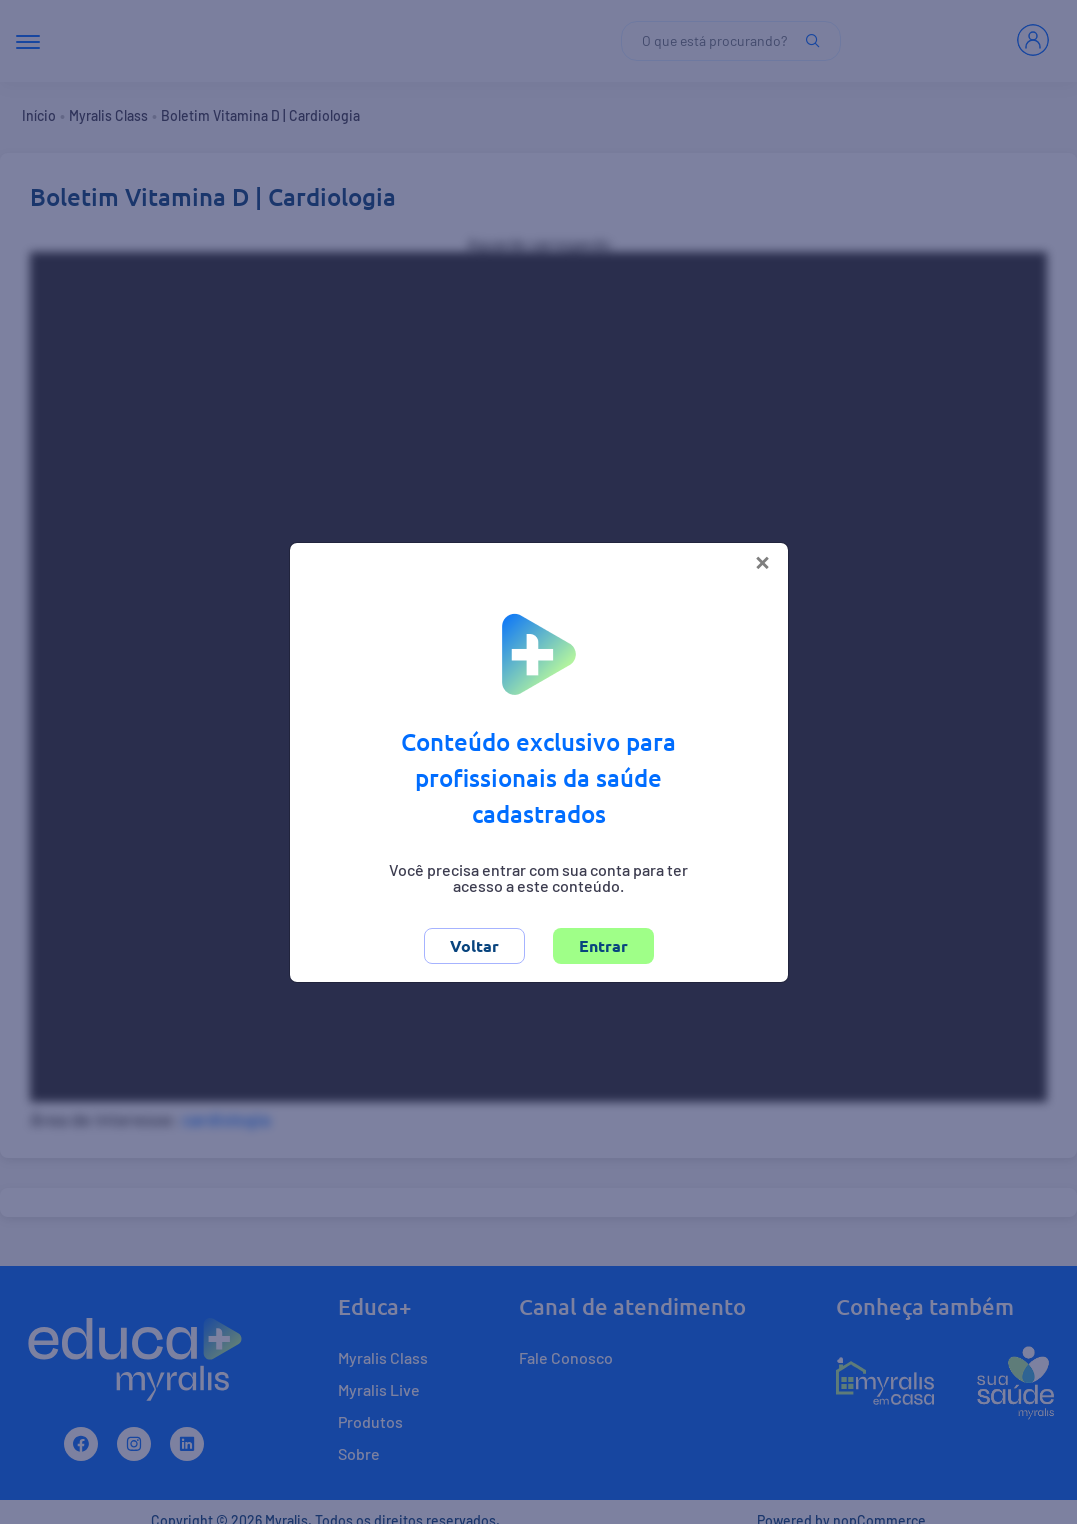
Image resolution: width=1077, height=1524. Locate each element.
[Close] (762, 560)
